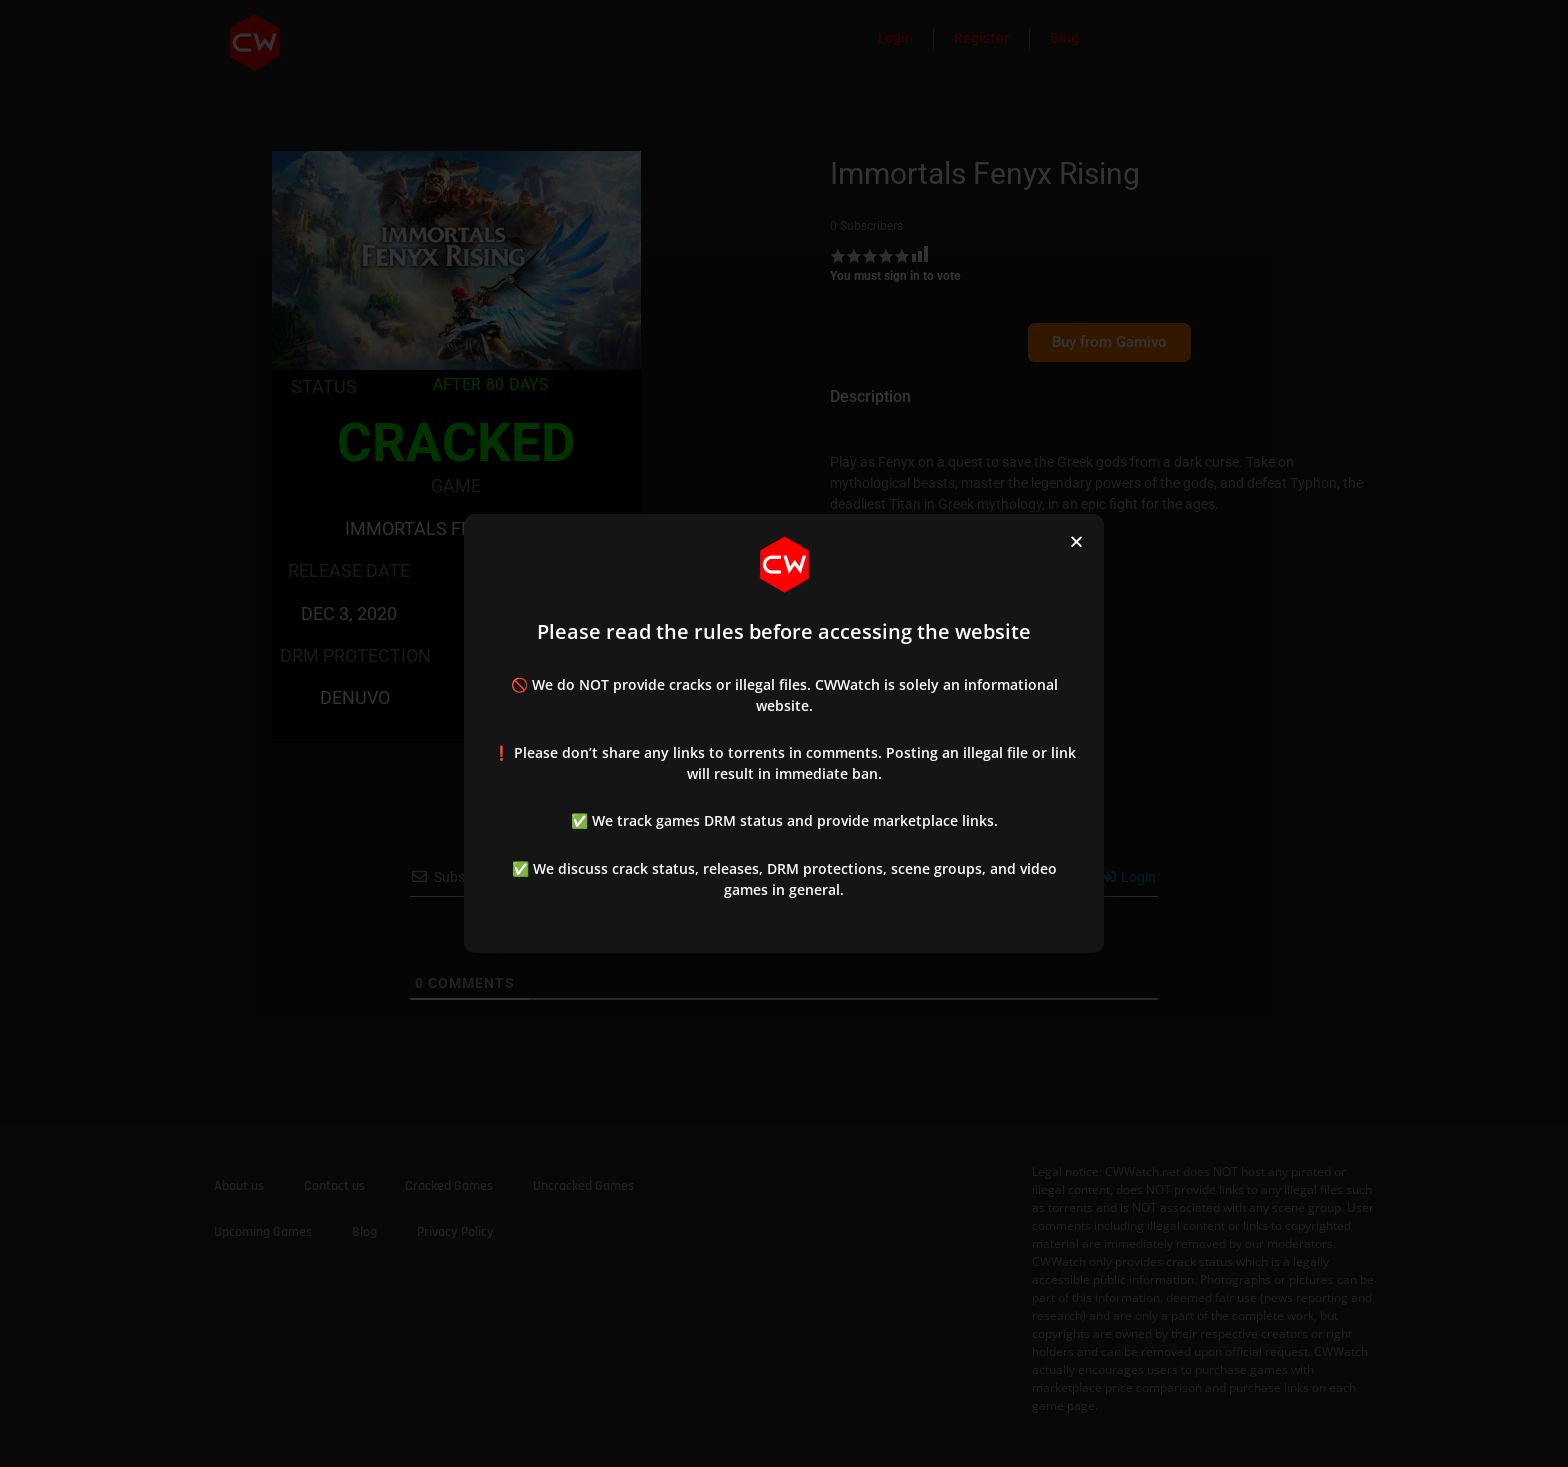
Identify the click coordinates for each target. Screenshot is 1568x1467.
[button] (1076, 541)
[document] (784, 733)
